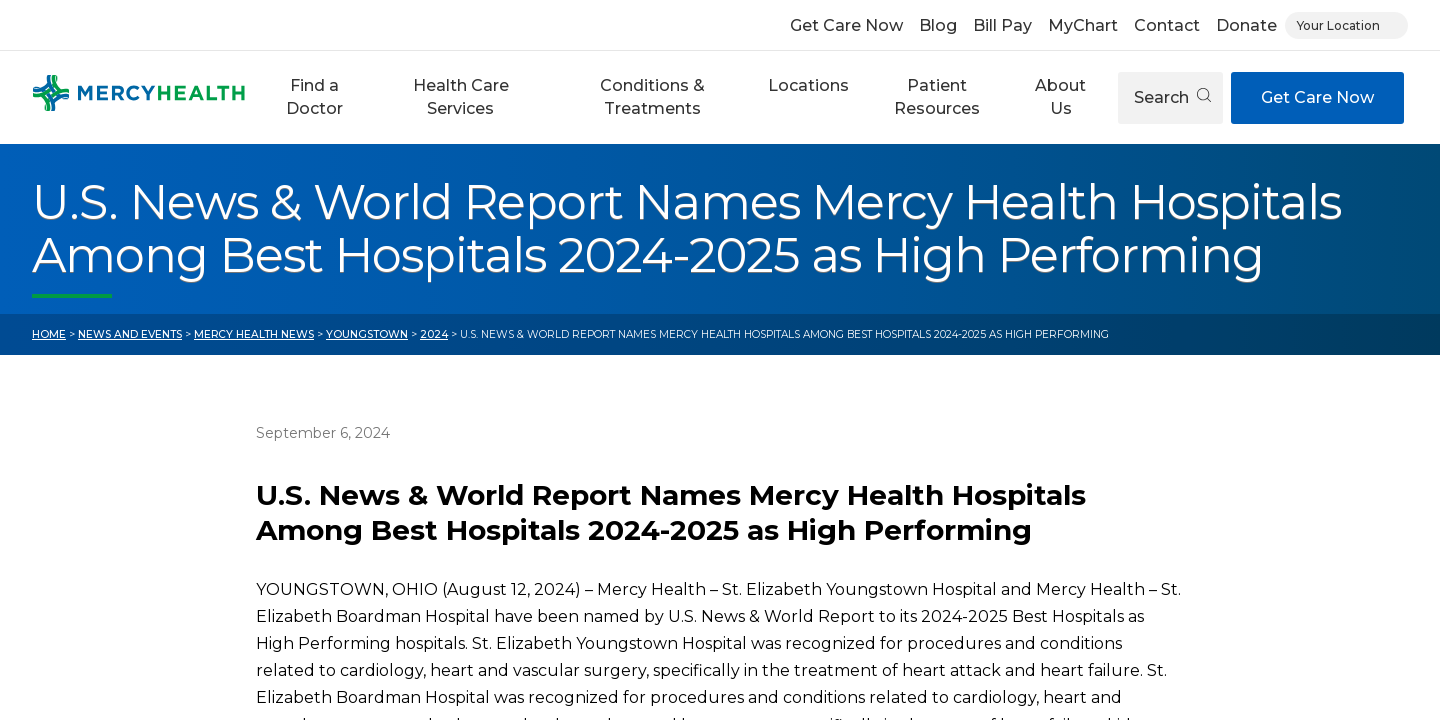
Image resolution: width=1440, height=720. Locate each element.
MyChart (1083, 25)
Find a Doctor (314, 96)
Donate (1246, 25)
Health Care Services (461, 96)
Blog (938, 25)
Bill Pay (1002, 25)
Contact (1167, 25)
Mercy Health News (254, 334)
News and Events (130, 334)
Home (49, 334)
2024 (434, 334)
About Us (1060, 96)
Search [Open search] (1172, 97)
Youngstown (367, 334)
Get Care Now (846, 25)
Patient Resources (937, 96)
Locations (808, 85)
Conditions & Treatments (652, 96)
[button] (314, 97)
